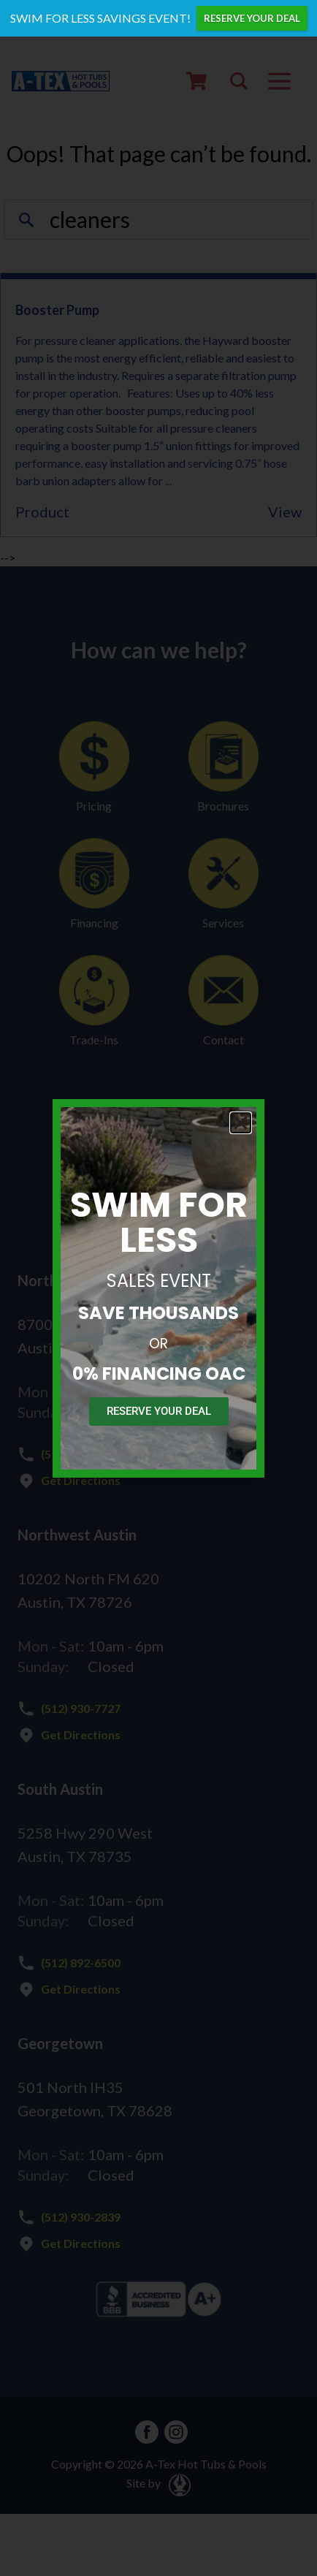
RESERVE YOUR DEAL (252, 18)
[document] (158, 1288)
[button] (241, 1123)
